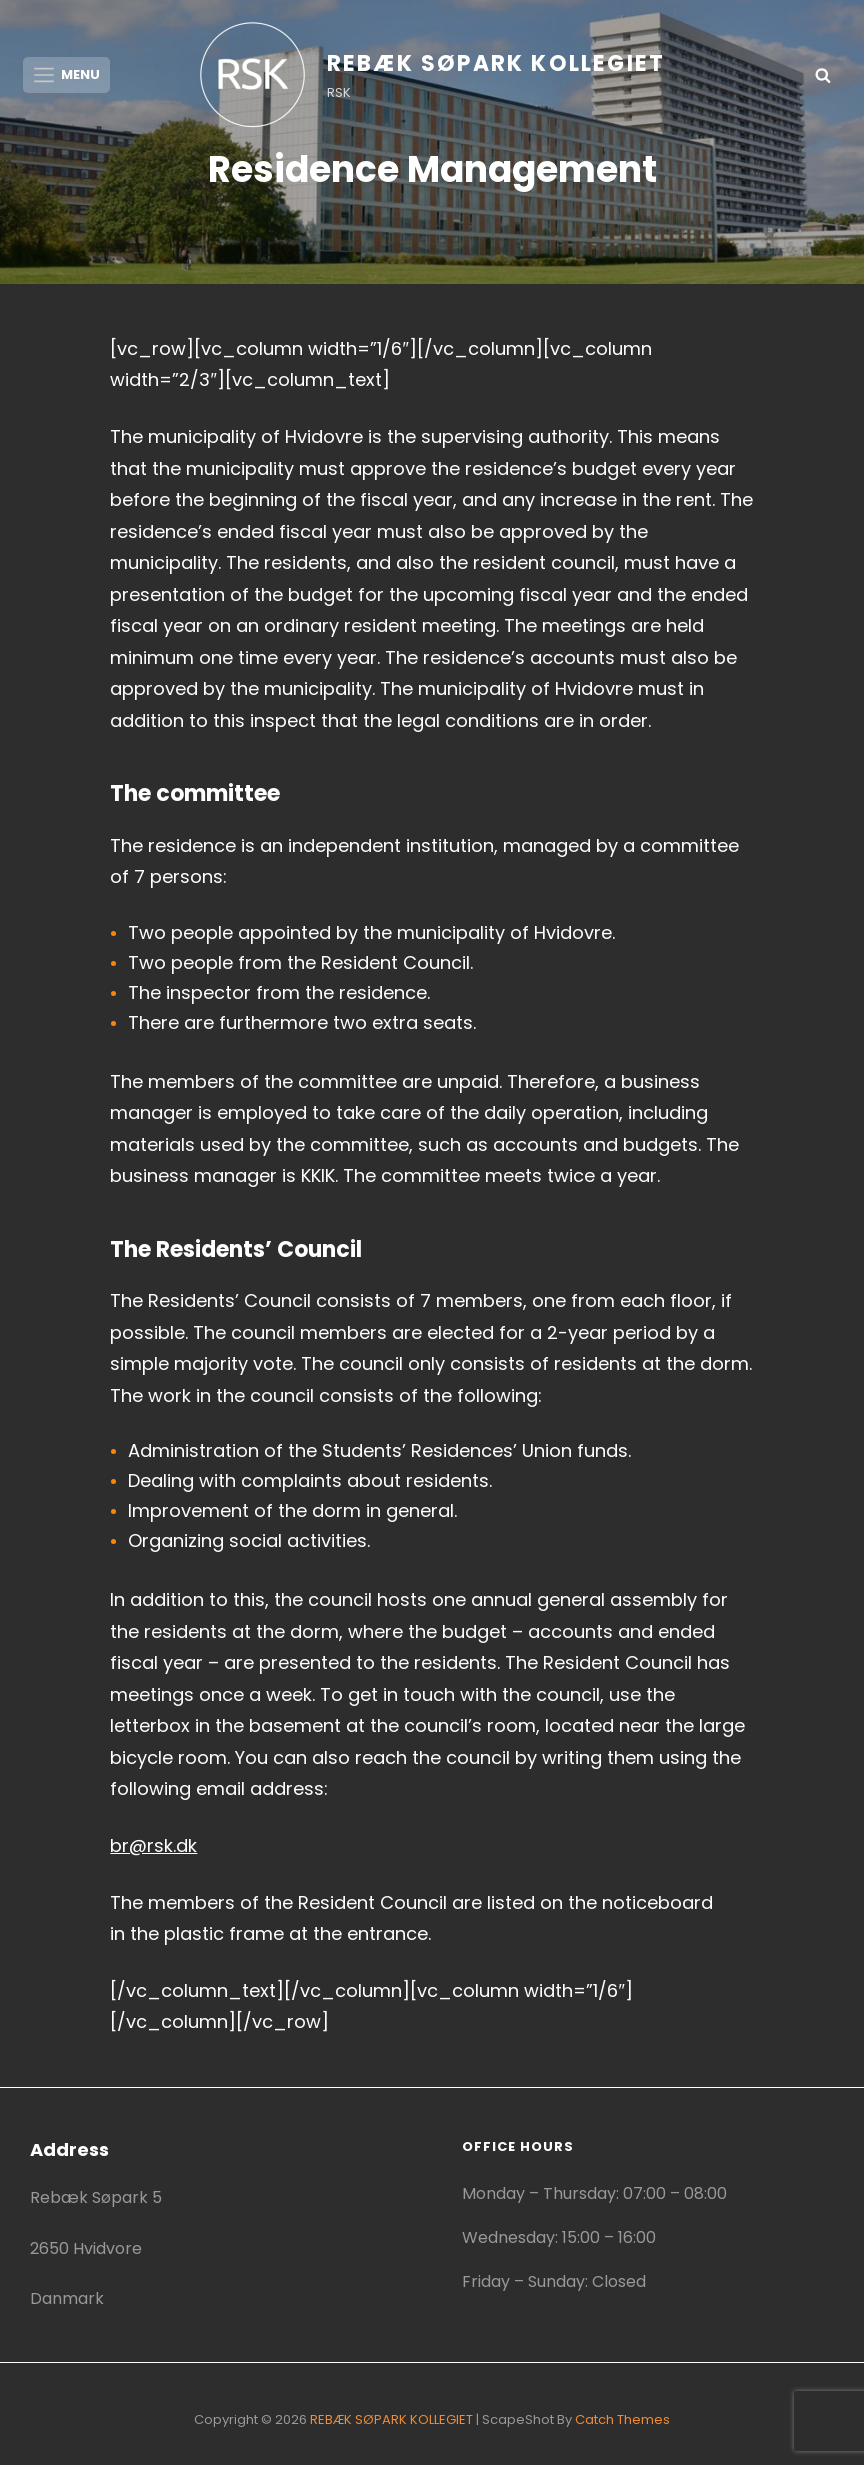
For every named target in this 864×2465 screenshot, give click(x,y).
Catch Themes (622, 2421)
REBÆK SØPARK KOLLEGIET (496, 63)
